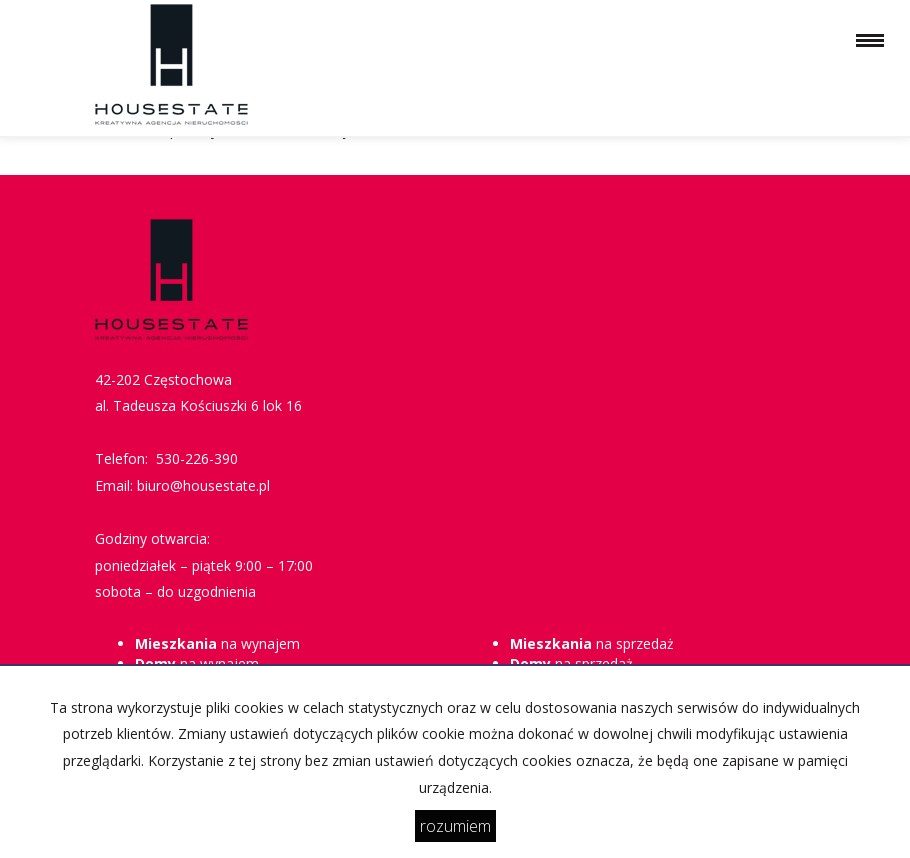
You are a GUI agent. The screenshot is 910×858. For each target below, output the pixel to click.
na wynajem (217, 643)
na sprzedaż (592, 643)
